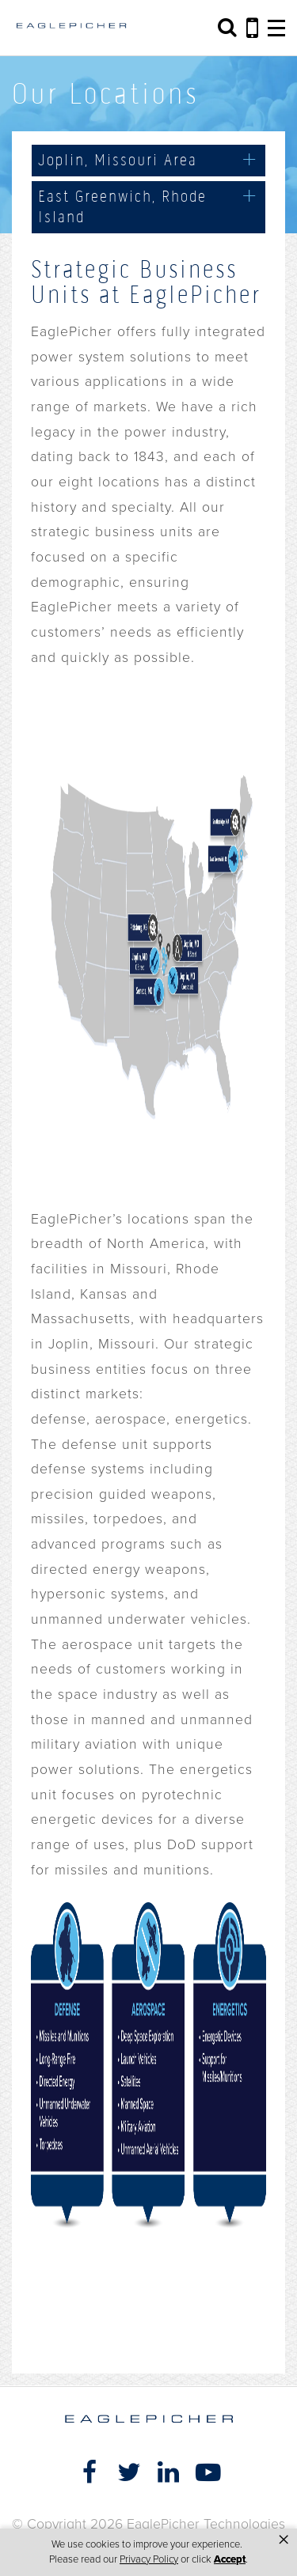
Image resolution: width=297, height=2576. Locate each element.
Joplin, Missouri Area (117, 159)
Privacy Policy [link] (149, 2559)
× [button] (283, 2540)
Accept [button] (230, 2559)
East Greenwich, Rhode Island (122, 206)
